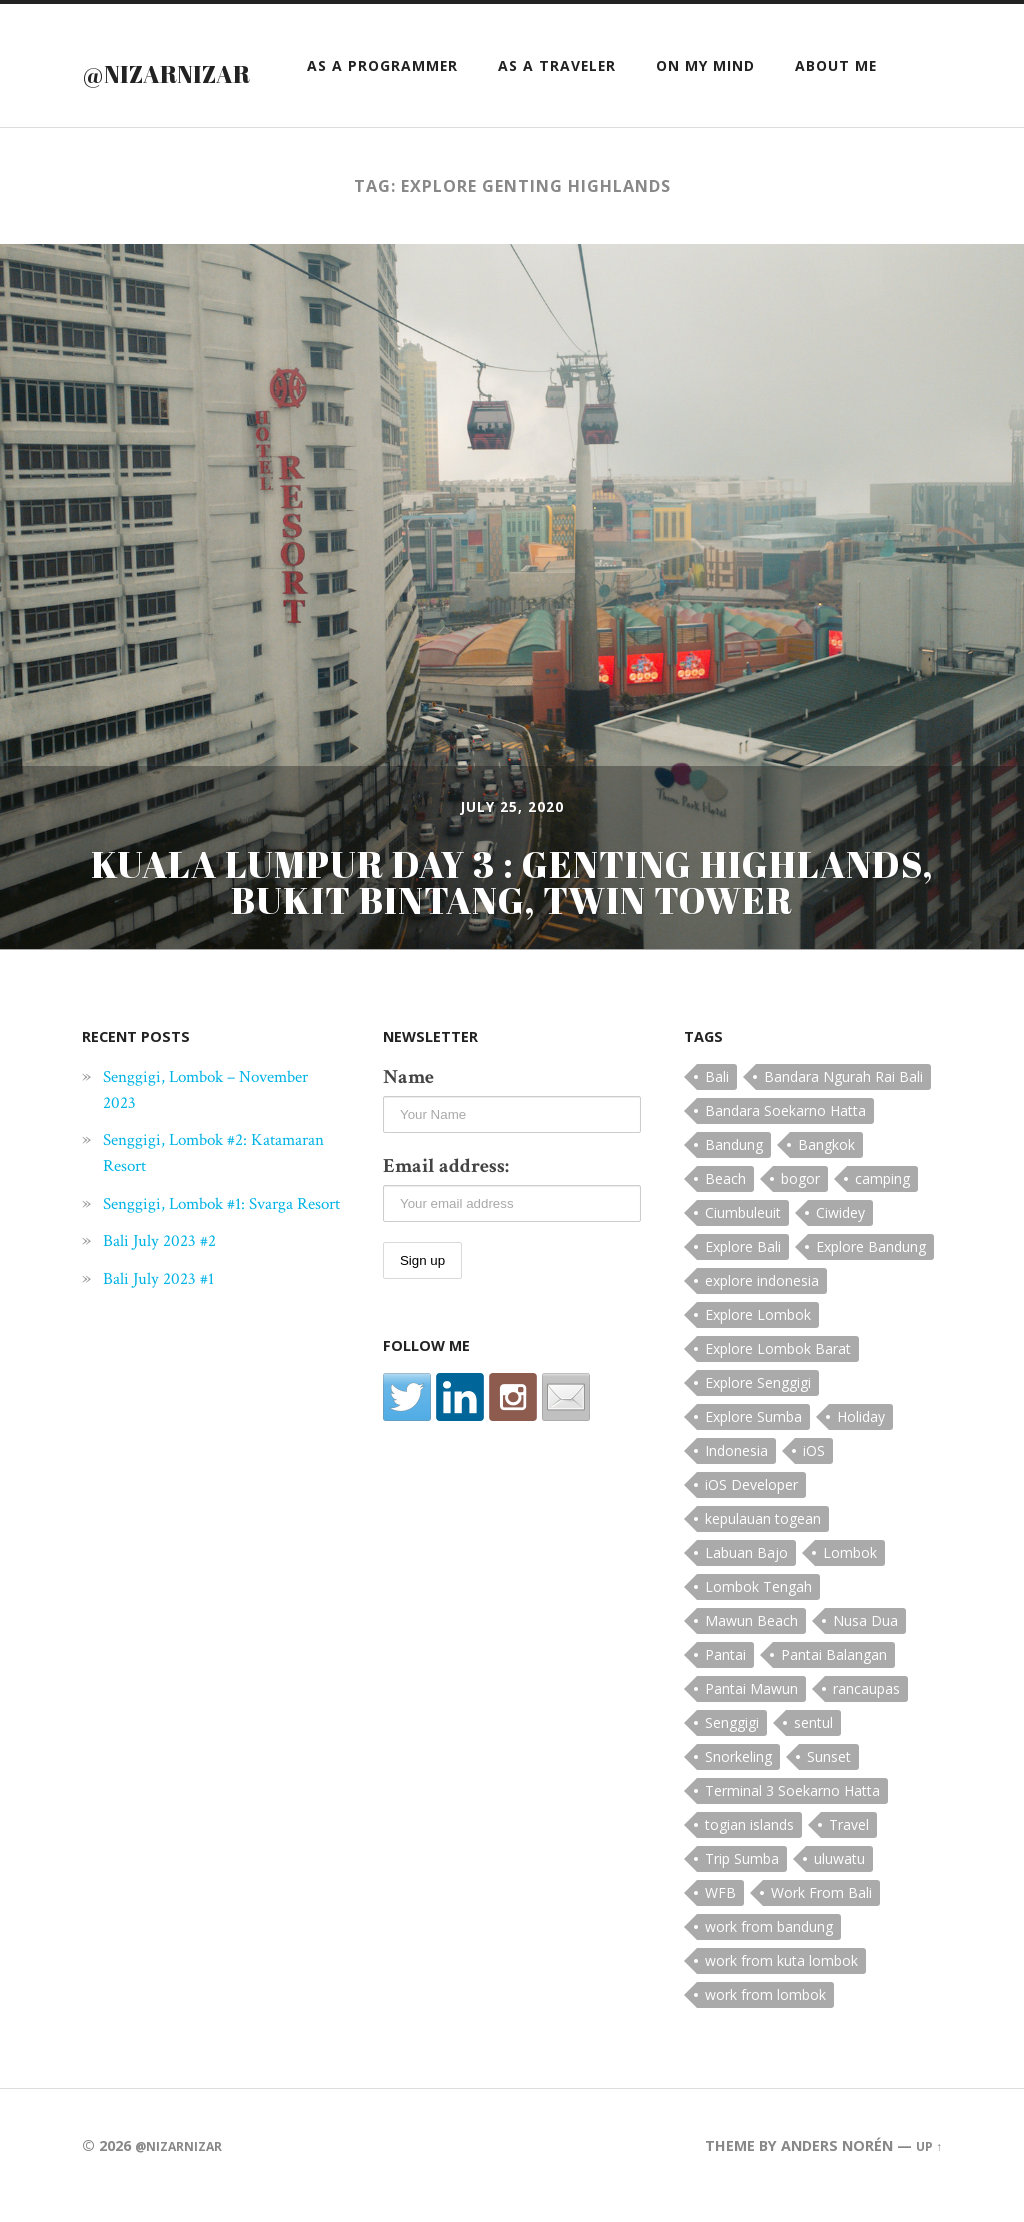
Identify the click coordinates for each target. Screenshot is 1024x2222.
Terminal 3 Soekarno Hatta (792, 1832)
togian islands (749, 1866)
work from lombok (765, 2036)
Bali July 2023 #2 (167, 1308)
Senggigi (732, 1764)
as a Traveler (557, 108)
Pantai (725, 1696)
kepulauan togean (763, 1560)
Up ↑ (927, 2187)
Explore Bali (743, 1288)
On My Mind (705, 108)
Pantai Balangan (834, 1696)
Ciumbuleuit (743, 1254)
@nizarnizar (214, 69)
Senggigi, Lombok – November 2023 (182, 1131)
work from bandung (769, 1968)
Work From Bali (821, 1934)
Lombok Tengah (758, 1628)
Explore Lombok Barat (778, 1390)
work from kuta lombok (781, 2002)
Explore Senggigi (758, 1424)
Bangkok (826, 1186)
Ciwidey (840, 1254)
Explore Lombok (758, 1356)
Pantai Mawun (751, 1730)
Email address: (446, 1208)
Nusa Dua (865, 1662)
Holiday (861, 1458)
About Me (836, 108)
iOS (814, 1492)
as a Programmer (382, 108)
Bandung (734, 1186)
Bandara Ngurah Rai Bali (843, 1118)
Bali (717, 1118)
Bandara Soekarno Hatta (785, 1152)
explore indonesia (762, 1322)
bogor (800, 1220)
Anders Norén (833, 2187)
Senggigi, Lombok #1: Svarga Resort (215, 1258)
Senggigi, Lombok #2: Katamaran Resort (188, 1194)
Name (408, 1119)
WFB (720, 1934)
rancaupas (866, 1730)
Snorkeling (738, 1798)
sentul (813, 1764)
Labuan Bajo (746, 1594)
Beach (725, 1220)
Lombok (850, 1594)
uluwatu (839, 1900)
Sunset (829, 1798)
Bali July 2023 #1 (166, 1346)
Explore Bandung (871, 1288)
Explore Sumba (753, 1458)
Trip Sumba (742, 1900)
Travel (849, 1866)
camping (882, 1220)
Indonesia (736, 1492)
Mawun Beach (751, 1662)
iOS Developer (751, 1526)
